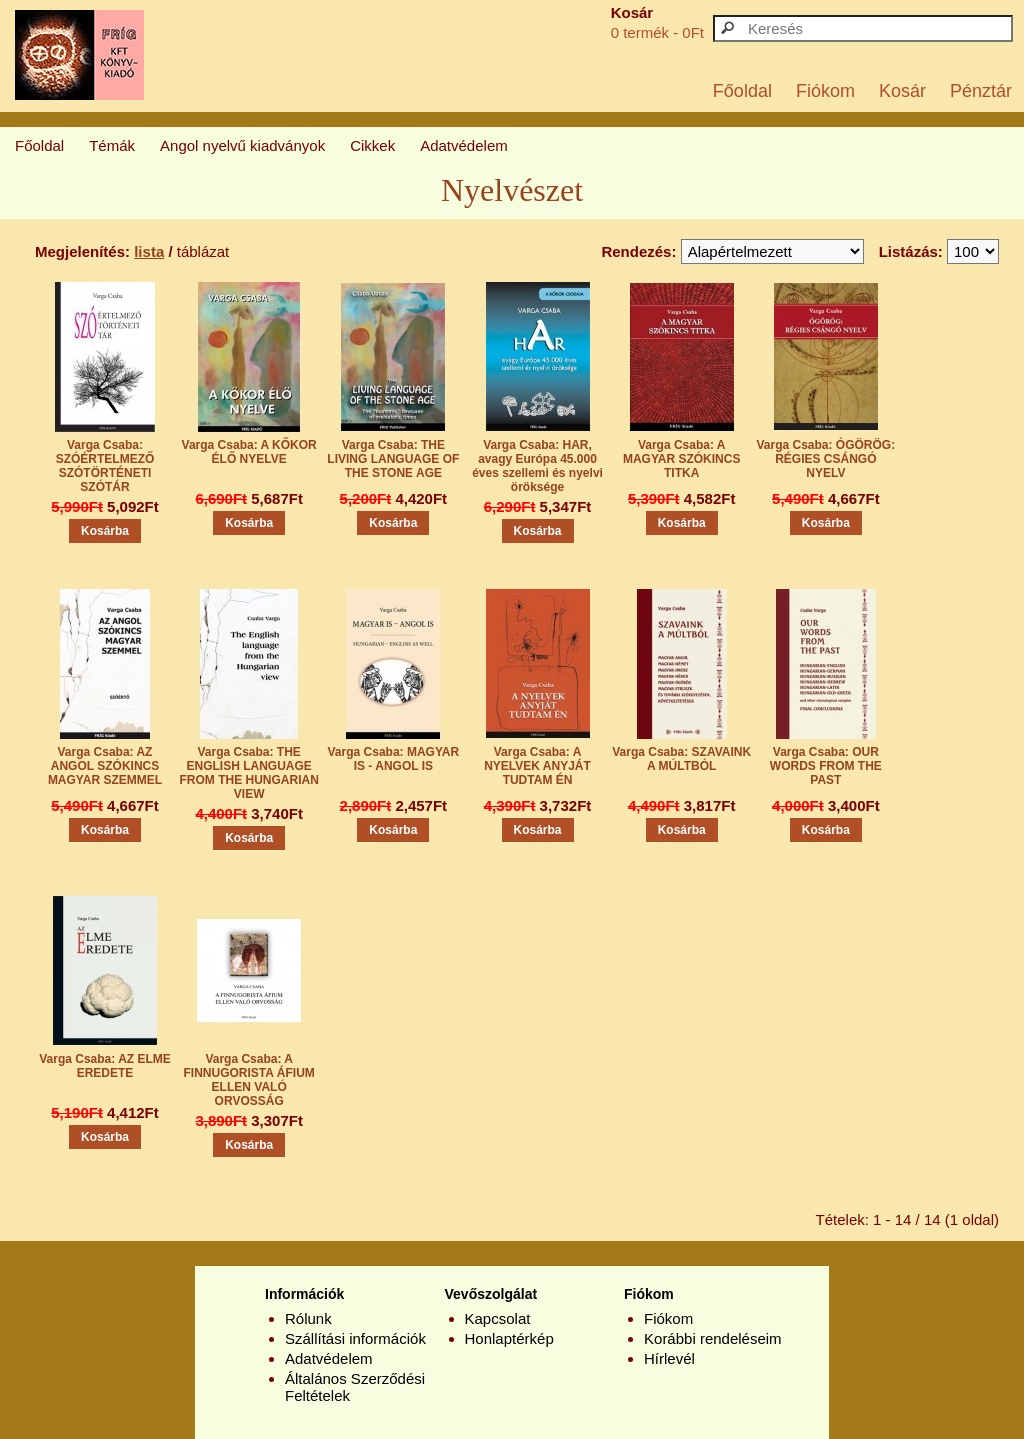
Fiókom (825, 91)
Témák (112, 145)
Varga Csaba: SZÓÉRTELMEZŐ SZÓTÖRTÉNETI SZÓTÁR (105, 466)
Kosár (902, 91)
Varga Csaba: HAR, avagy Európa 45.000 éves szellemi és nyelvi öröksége (537, 466)
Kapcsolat (498, 1318)
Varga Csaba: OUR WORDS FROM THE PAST (826, 766)
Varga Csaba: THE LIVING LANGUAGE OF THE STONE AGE (393, 459)
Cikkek (372, 145)
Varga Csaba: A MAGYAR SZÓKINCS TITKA (682, 459)
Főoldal (742, 91)
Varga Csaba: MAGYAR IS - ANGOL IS (394, 759)
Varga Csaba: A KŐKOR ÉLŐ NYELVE (249, 452)
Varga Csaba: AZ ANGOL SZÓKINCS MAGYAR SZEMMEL (105, 766)
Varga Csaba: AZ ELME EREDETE (105, 1066)
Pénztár (981, 91)
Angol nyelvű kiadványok (242, 145)
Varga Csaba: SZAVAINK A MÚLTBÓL (681, 759)
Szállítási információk (355, 1338)
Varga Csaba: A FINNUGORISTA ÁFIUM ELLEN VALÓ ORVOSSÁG (249, 1080)
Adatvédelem (464, 145)
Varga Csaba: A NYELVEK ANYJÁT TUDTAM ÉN (537, 766)
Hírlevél (669, 1358)
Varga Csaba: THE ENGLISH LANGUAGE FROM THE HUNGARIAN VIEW (249, 773)
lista (149, 251)
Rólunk (308, 1318)
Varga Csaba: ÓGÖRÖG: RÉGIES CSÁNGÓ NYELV (826, 459)
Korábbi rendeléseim (713, 1338)
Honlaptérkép (509, 1338)
